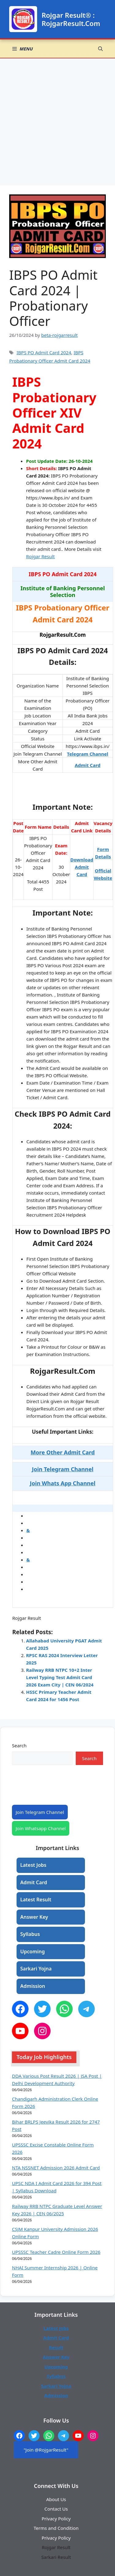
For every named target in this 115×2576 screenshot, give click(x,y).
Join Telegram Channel (40, 1812)
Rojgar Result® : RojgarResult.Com (71, 19)
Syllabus (30, 1934)
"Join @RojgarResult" (46, 2450)
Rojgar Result (40, 556)
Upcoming (32, 1951)
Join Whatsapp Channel (41, 1828)
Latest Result (35, 1899)
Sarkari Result (56, 2557)
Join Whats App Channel (62, 1483)
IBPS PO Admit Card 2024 (44, 352)
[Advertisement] (57, 118)
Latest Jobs (33, 1865)
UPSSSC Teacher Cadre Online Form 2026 (56, 2252)
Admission (32, 1986)
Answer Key (34, 1917)
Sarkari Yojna (36, 1968)
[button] (100, 48)
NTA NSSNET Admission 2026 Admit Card (56, 2168)
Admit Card (88, 765)
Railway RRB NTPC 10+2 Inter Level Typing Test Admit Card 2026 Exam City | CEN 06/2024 (60, 1677)
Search (19, 1745)
